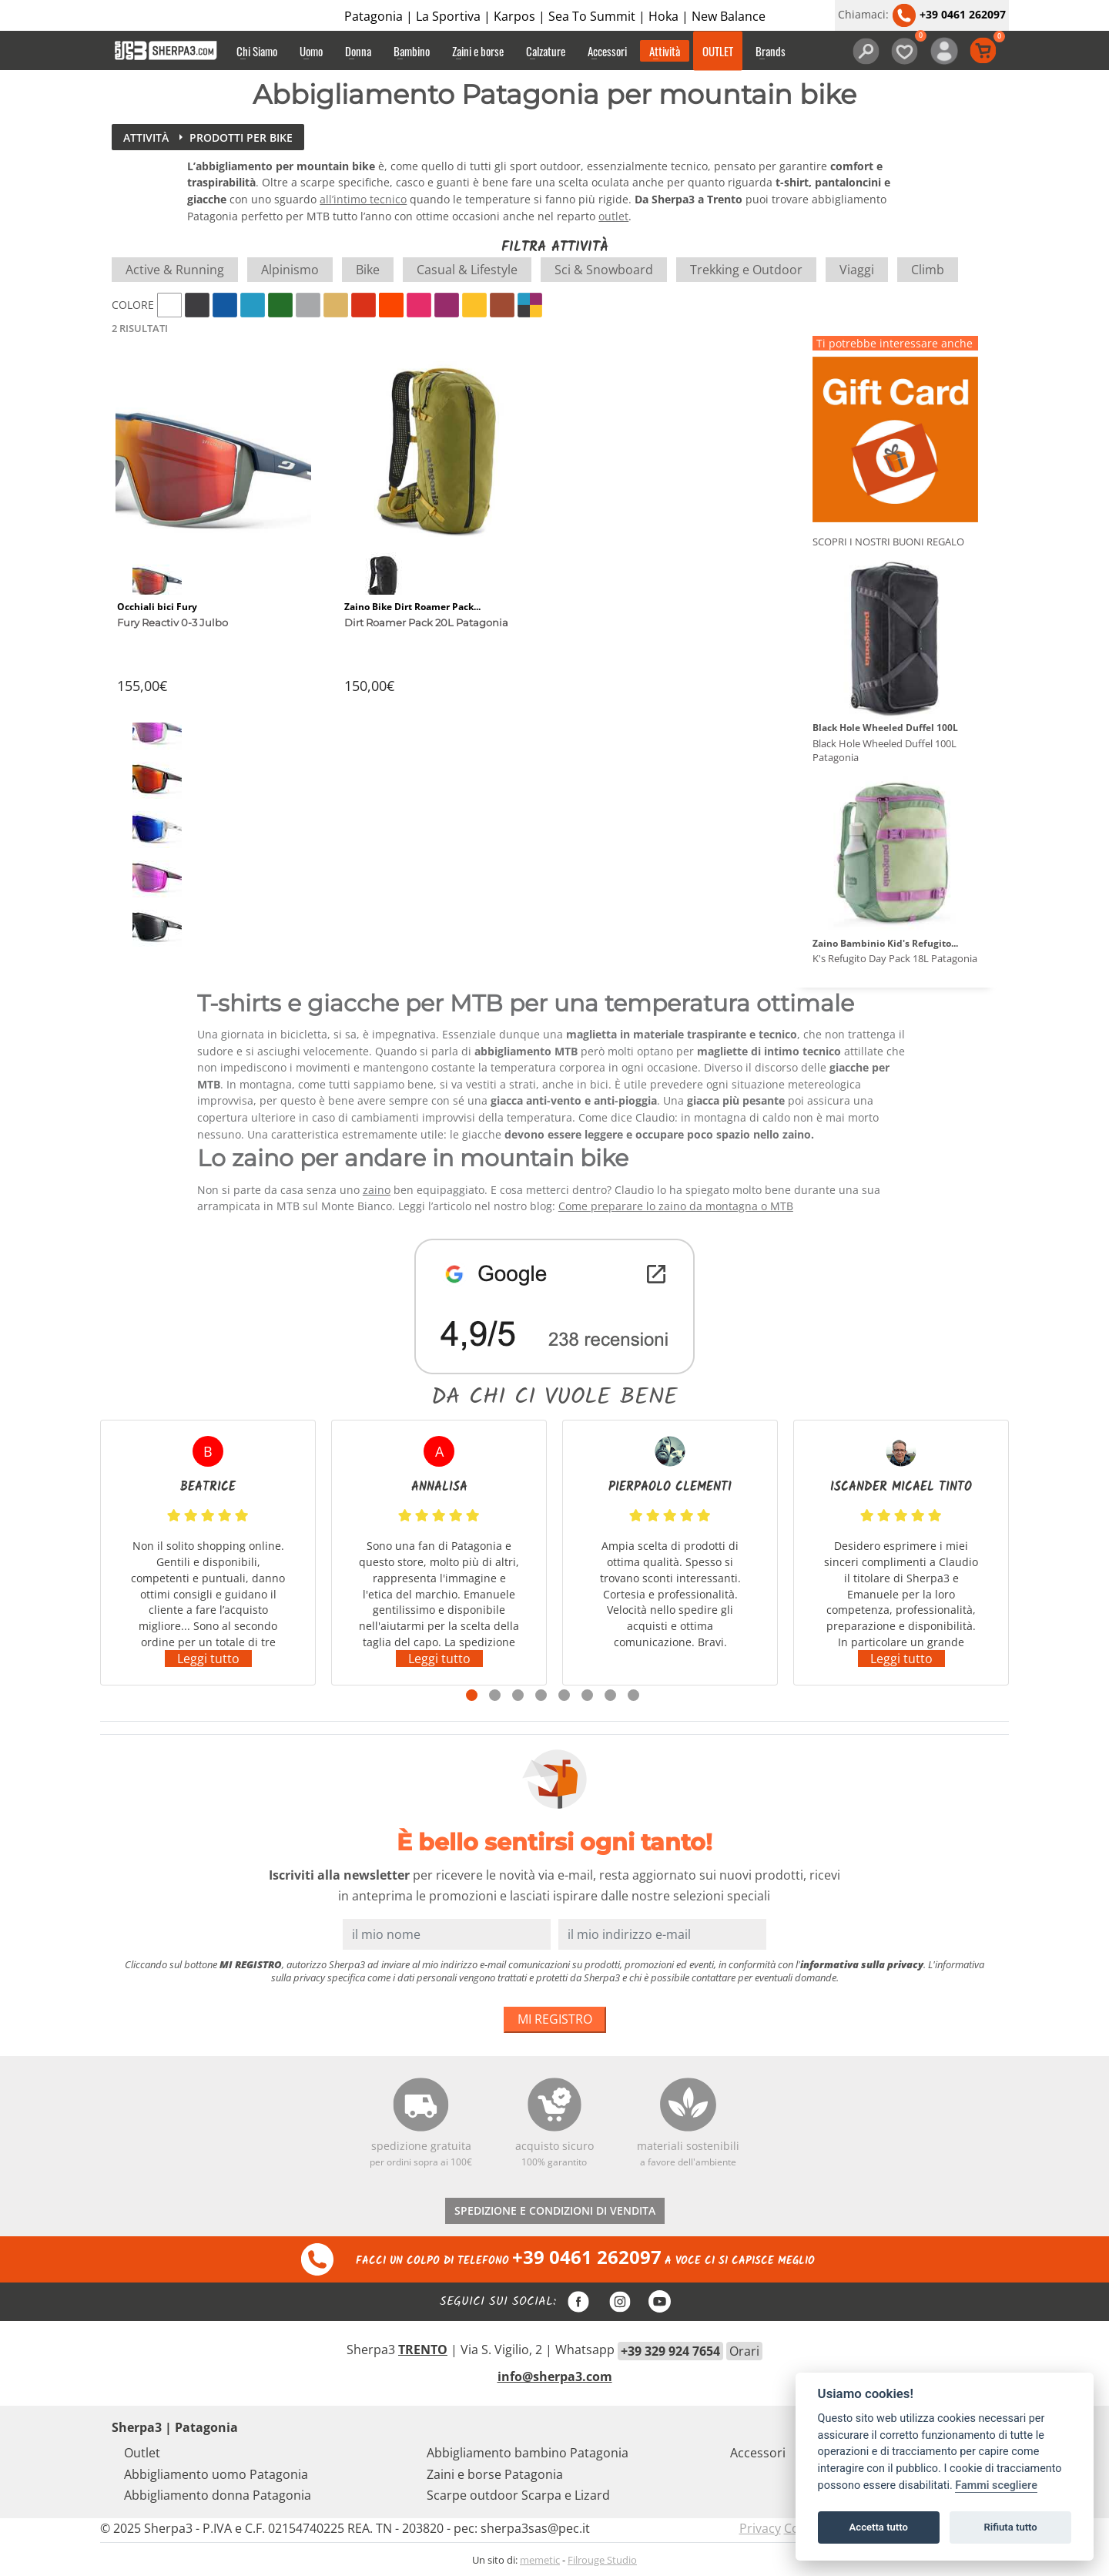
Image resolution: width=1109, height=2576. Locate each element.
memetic (540, 2560)
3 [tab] (518, 1695)
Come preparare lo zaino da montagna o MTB (675, 1206)
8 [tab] (633, 1695)
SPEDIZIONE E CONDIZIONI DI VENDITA (554, 2210)
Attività (664, 50)
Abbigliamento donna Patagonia (217, 2495)
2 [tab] (495, 1695)
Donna (358, 50)
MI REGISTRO (555, 2019)
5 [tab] (564, 1695)
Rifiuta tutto (1010, 2527)
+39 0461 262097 (949, 14)
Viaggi (856, 269)
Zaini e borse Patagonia (495, 2474)
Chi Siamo (256, 50)
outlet (613, 216)
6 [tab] (587, 1695)
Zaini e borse (478, 50)
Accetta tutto (878, 2527)
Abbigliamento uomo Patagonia (216, 2474)
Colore (133, 304)
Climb (927, 269)
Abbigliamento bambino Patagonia (527, 2452)
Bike (368, 269)
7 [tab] (610, 1695)
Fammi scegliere (996, 2485)
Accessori (607, 50)
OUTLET (717, 50)
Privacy (760, 2528)
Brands (771, 50)
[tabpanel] (208, 1552)
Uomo (311, 50)
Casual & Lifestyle (467, 269)
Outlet (142, 2452)
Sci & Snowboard (603, 269)
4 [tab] (541, 1695)
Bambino (412, 50)
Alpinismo (290, 269)
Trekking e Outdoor (746, 269)
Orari (744, 2351)
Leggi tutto (208, 1658)
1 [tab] (471, 1695)
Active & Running (175, 269)
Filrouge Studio (602, 2560)
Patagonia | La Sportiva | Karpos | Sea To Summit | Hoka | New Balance (555, 16)
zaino (376, 1189)
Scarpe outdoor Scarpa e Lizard (518, 2495)
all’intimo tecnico (363, 199)
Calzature (545, 50)
